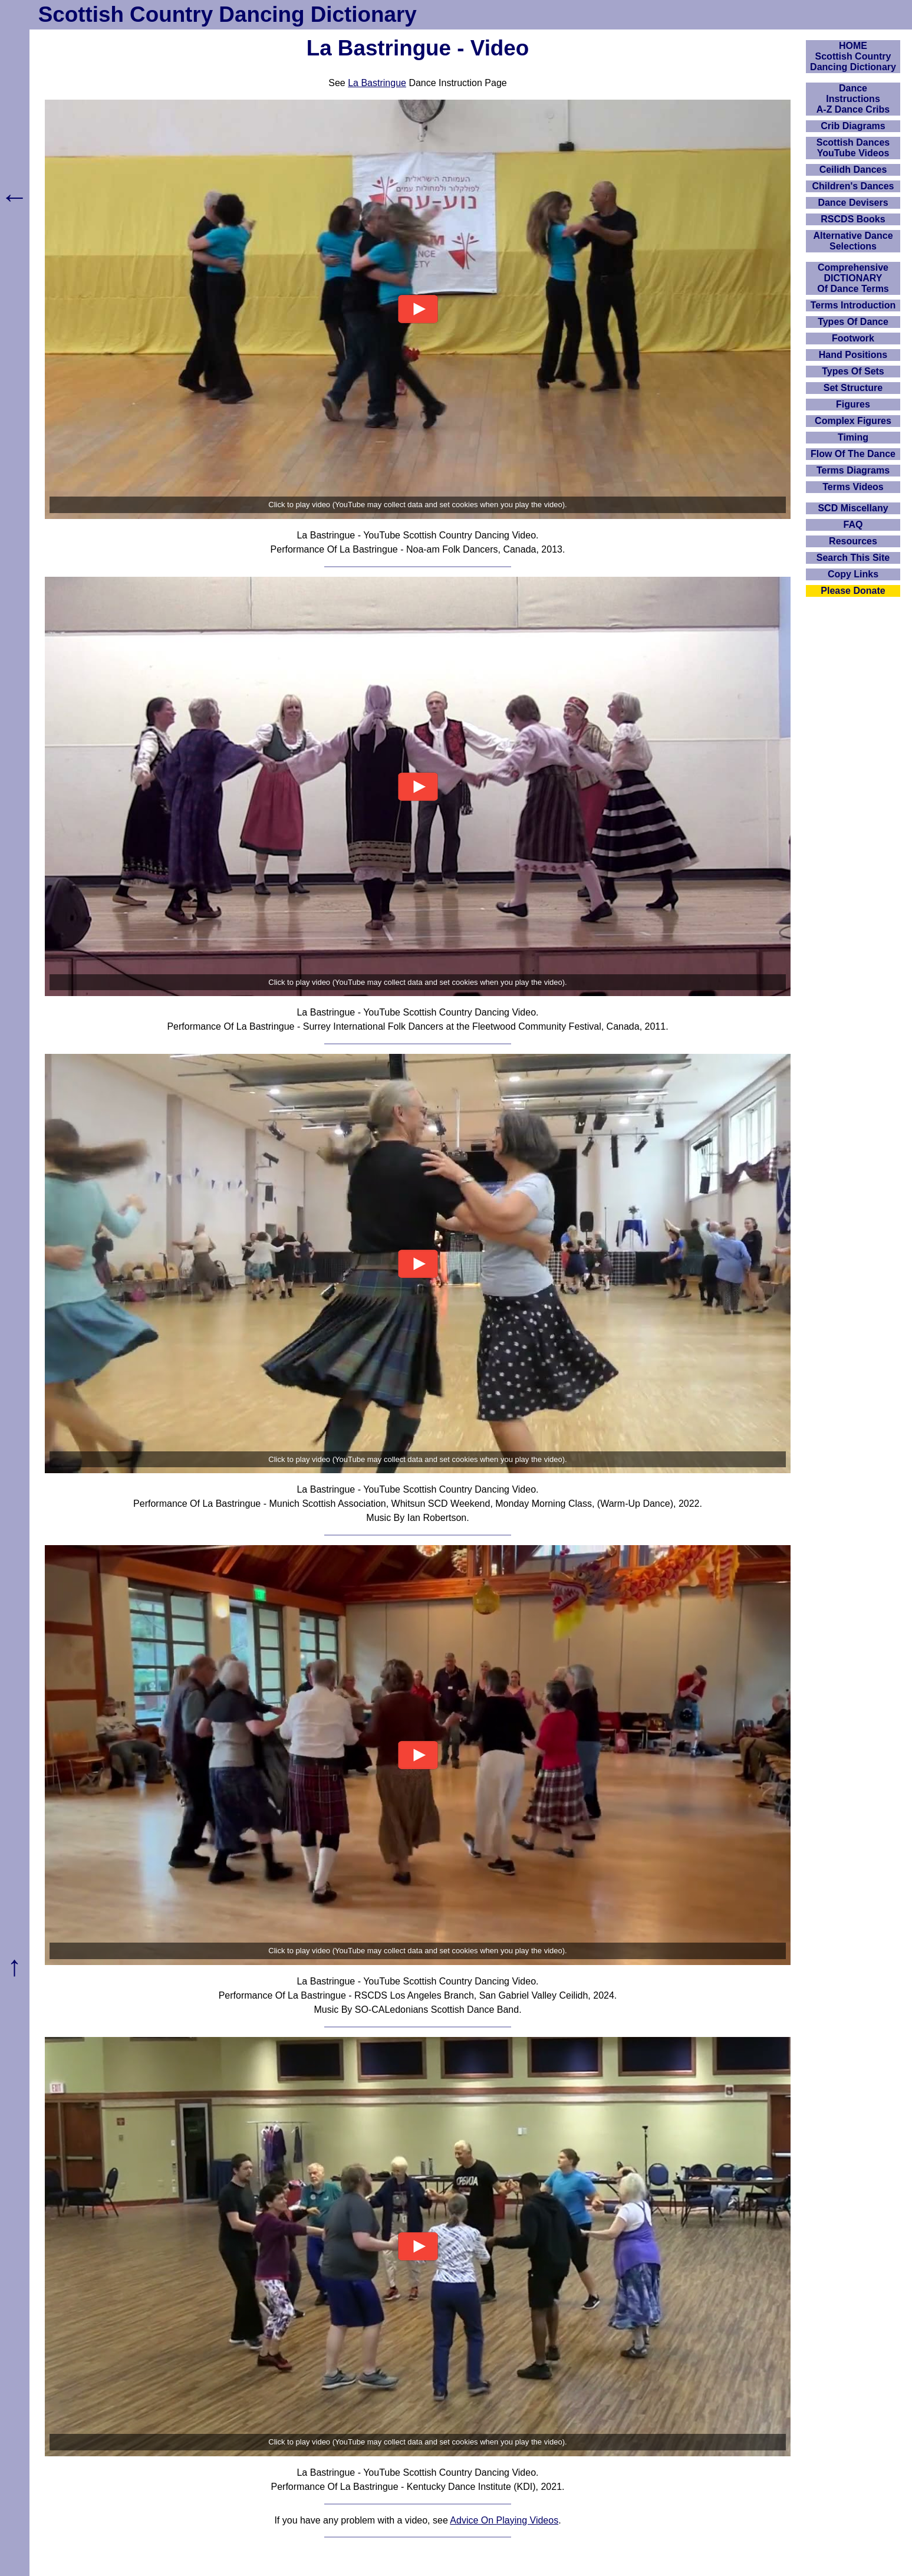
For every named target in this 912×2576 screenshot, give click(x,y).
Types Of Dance (853, 322)
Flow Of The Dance (853, 454)
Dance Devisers (853, 203)
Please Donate (853, 591)
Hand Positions (853, 355)
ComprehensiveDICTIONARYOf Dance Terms (853, 278)
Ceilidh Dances (853, 170)
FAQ (853, 525)
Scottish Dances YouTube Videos (853, 147)
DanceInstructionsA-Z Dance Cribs (853, 98)
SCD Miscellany (853, 508)
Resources (853, 541)
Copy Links (853, 574)
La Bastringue (377, 83)
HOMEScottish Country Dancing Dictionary (853, 56)
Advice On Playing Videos (504, 2520)
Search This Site (853, 558)
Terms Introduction (853, 305)
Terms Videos (852, 487)
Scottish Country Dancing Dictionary (227, 14)
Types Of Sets (853, 371)
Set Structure (853, 388)
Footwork (853, 338)
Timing (853, 437)
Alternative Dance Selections (853, 241)
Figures (853, 404)
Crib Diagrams (853, 126)
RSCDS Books (853, 219)
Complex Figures (853, 421)
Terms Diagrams (853, 470)
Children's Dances (853, 186)
